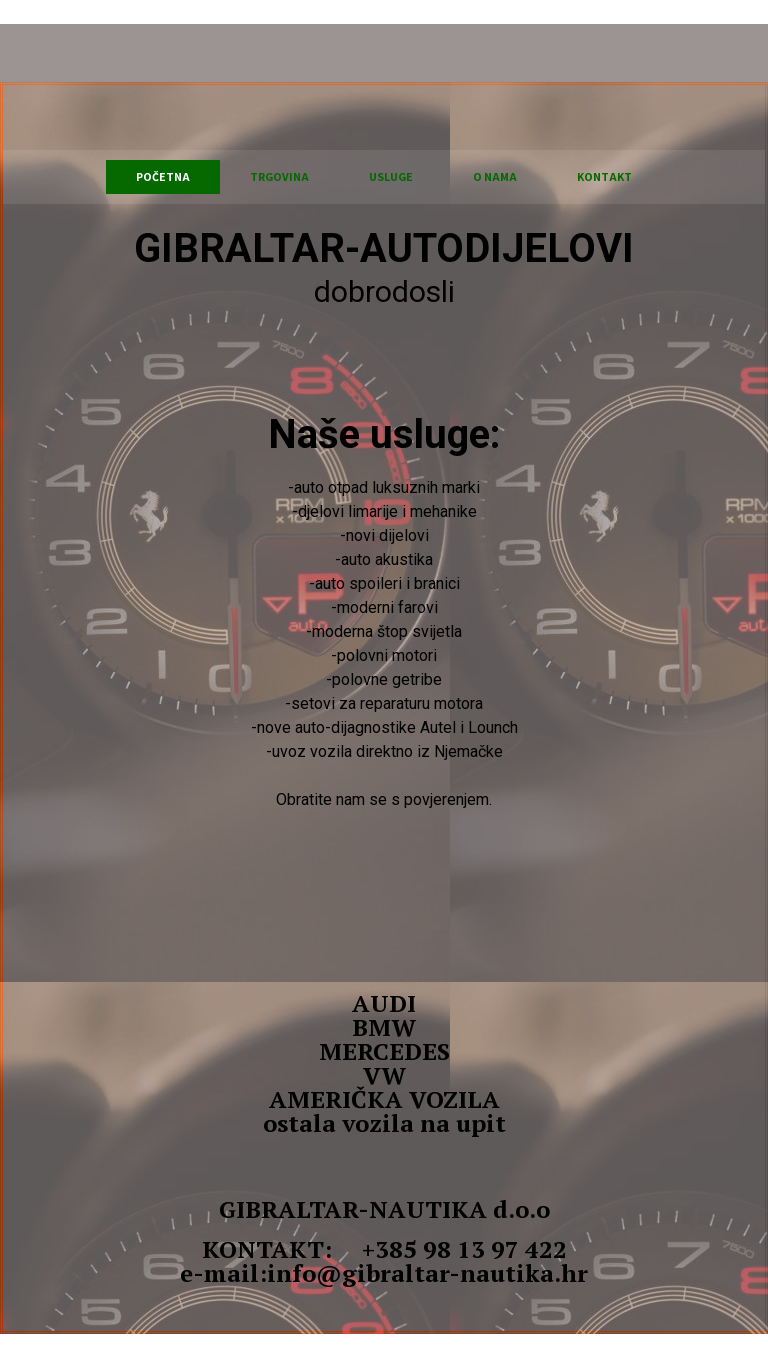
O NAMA (495, 176)
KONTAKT (604, 176)
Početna (163, 176)
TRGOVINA (279, 176)
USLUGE (391, 176)
